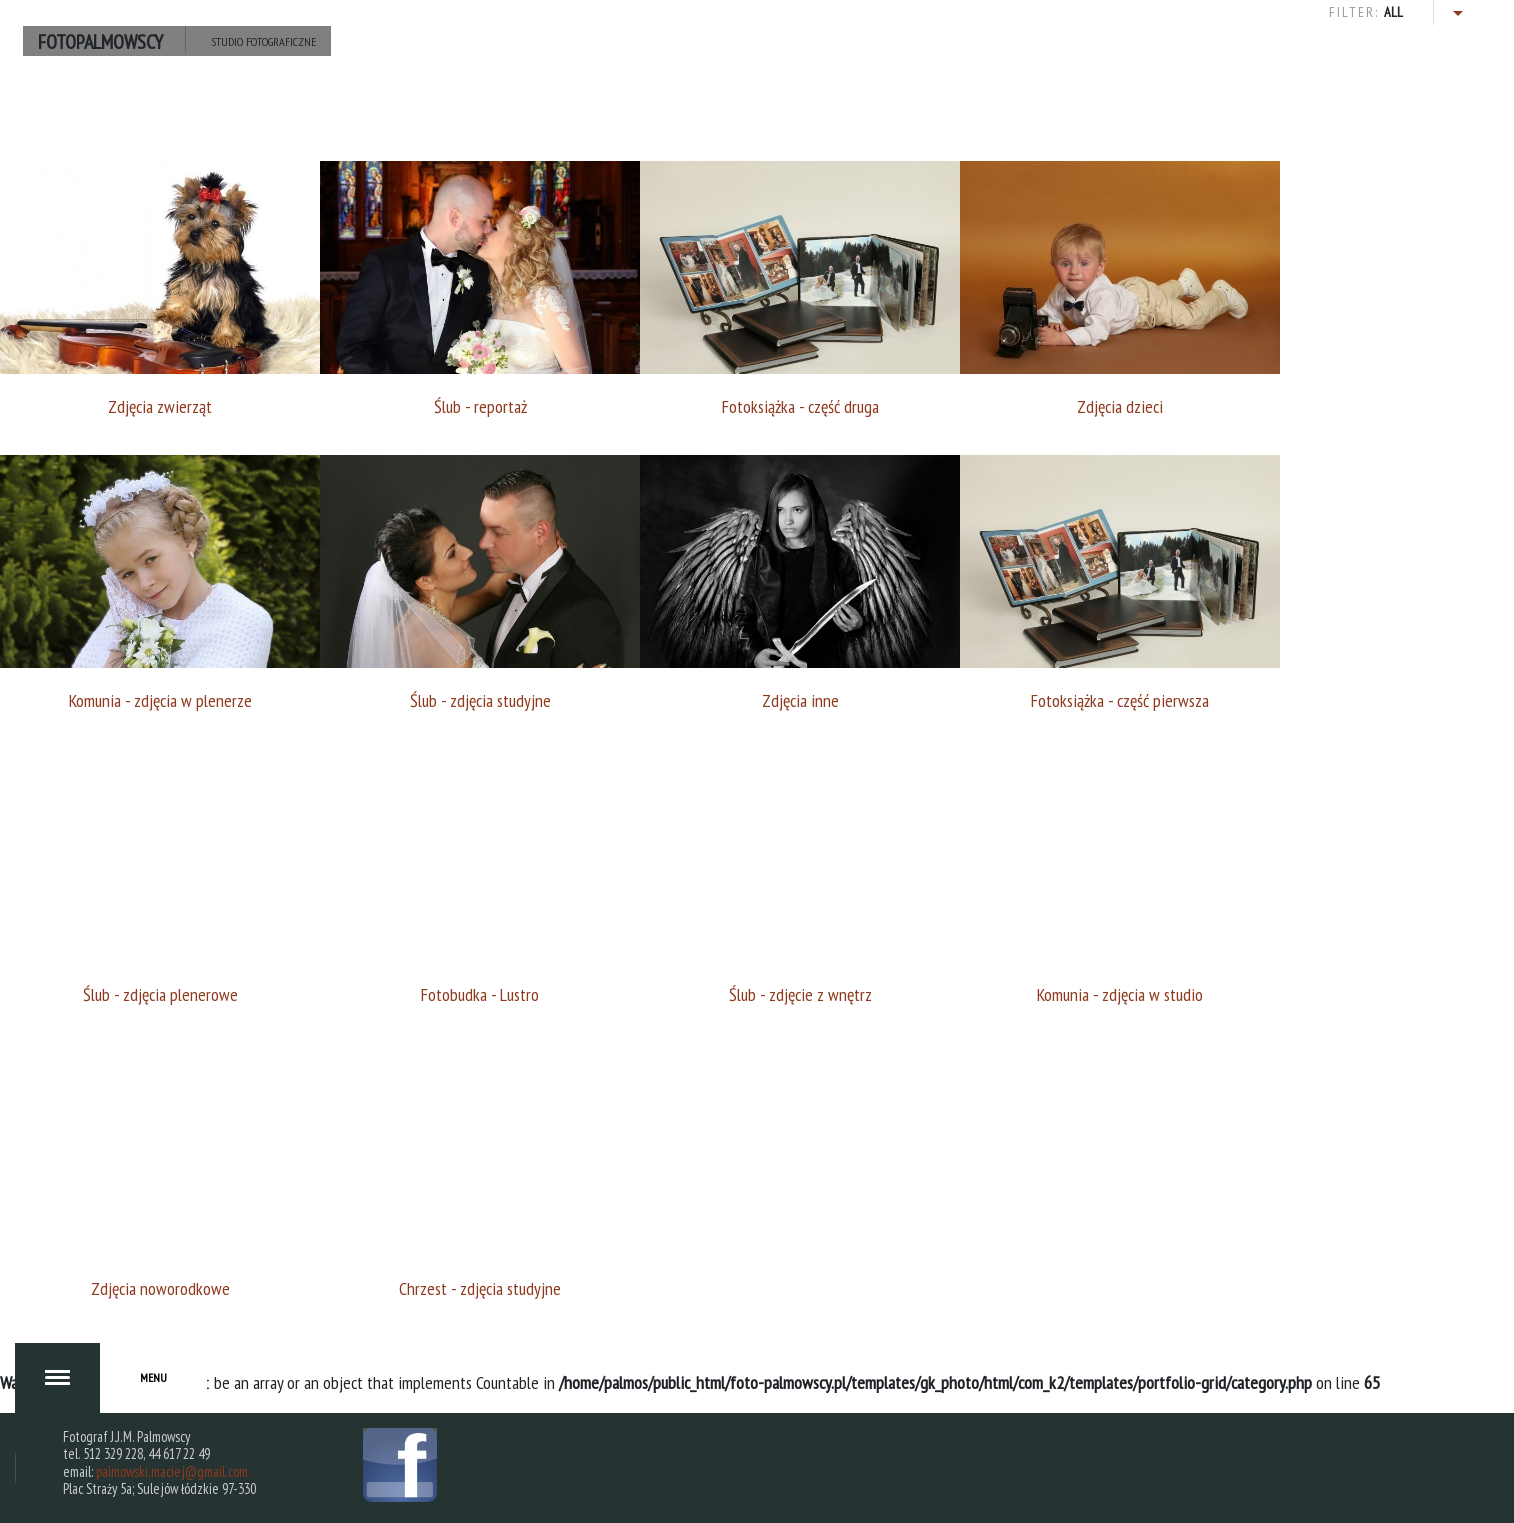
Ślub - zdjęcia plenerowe (160, 994)
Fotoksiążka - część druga (800, 406)
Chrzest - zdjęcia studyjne (480, 1288)
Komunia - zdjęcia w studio (1120, 994)
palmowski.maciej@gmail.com (172, 1471)
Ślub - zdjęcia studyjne (480, 700)
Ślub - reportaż (480, 406)
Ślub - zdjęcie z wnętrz (800, 994)
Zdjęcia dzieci (1120, 406)
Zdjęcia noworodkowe (160, 1288)
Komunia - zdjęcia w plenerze (160, 700)
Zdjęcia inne (800, 700)
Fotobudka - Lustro (480, 994)
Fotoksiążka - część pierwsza (1120, 700)
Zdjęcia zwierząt (160, 406)
